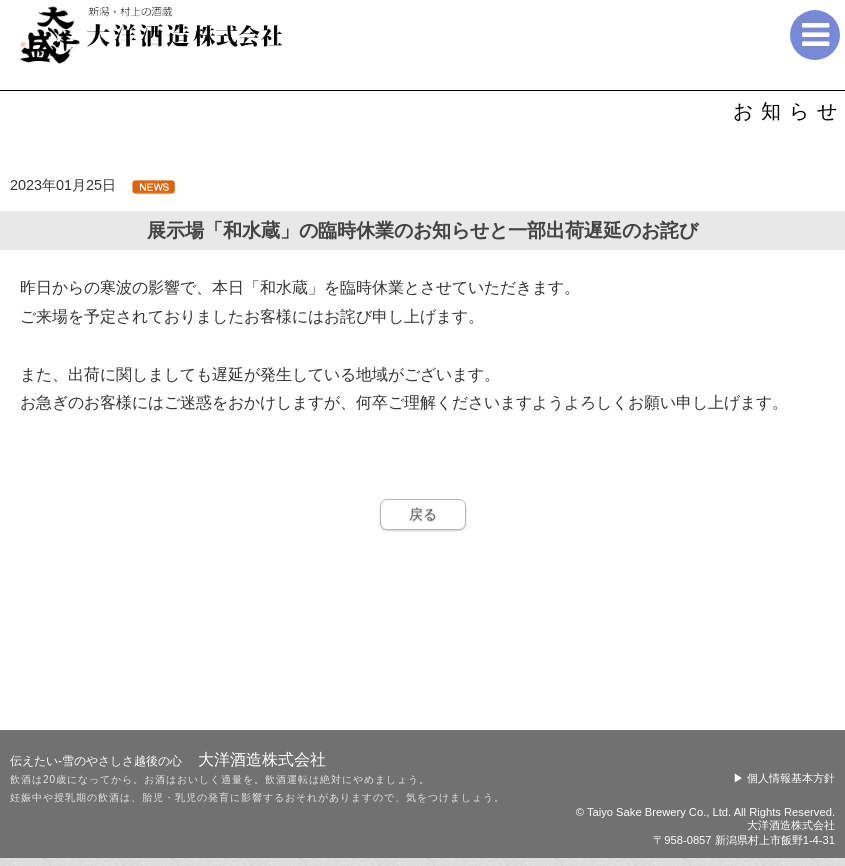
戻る (423, 514)
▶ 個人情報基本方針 (784, 778)
